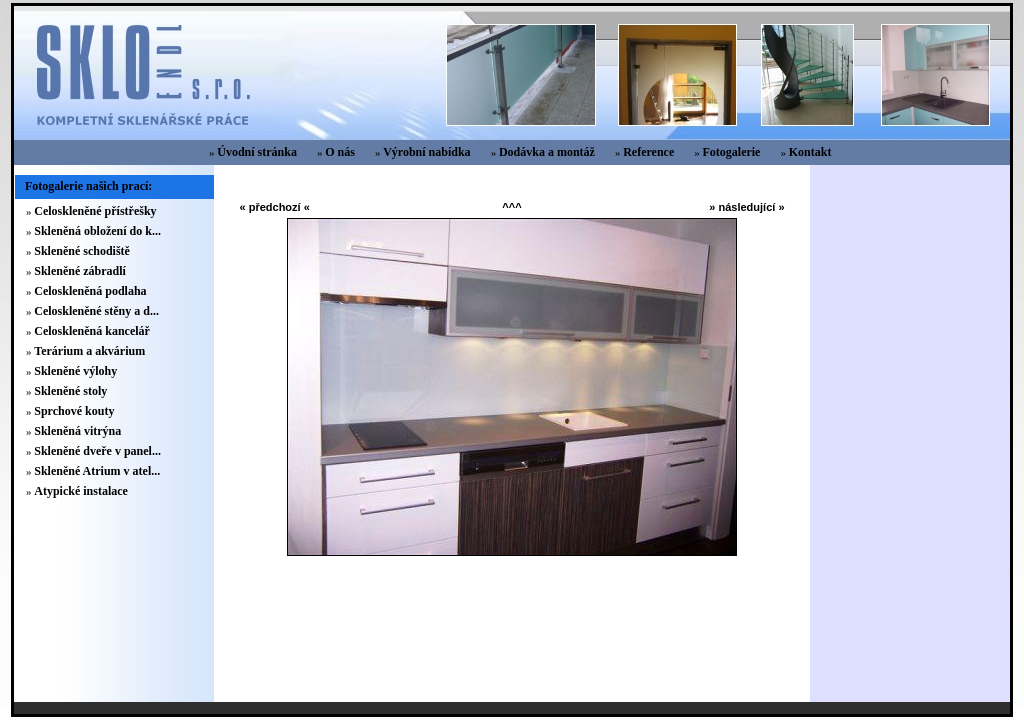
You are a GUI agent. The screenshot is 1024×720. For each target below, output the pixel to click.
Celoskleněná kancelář (92, 331)
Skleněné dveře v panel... (97, 451)
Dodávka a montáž (547, 152)
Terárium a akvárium (89, 351)
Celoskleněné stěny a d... (96, 311)
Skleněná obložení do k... (97, 231)
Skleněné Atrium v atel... (97, 471)
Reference (648, 152)
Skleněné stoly (70, 391)
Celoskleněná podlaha (90, 291)
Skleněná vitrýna (77, 431)
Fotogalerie (731, 152)
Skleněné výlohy (75, 371)
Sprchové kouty (74, 411)
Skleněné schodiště (82, 251)
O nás (340, 152)
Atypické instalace (81, 491)
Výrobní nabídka (427, 152)
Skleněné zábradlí (80, 271)
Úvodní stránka (257, 152)
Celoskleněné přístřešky (95, 211)
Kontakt (810, 152)
